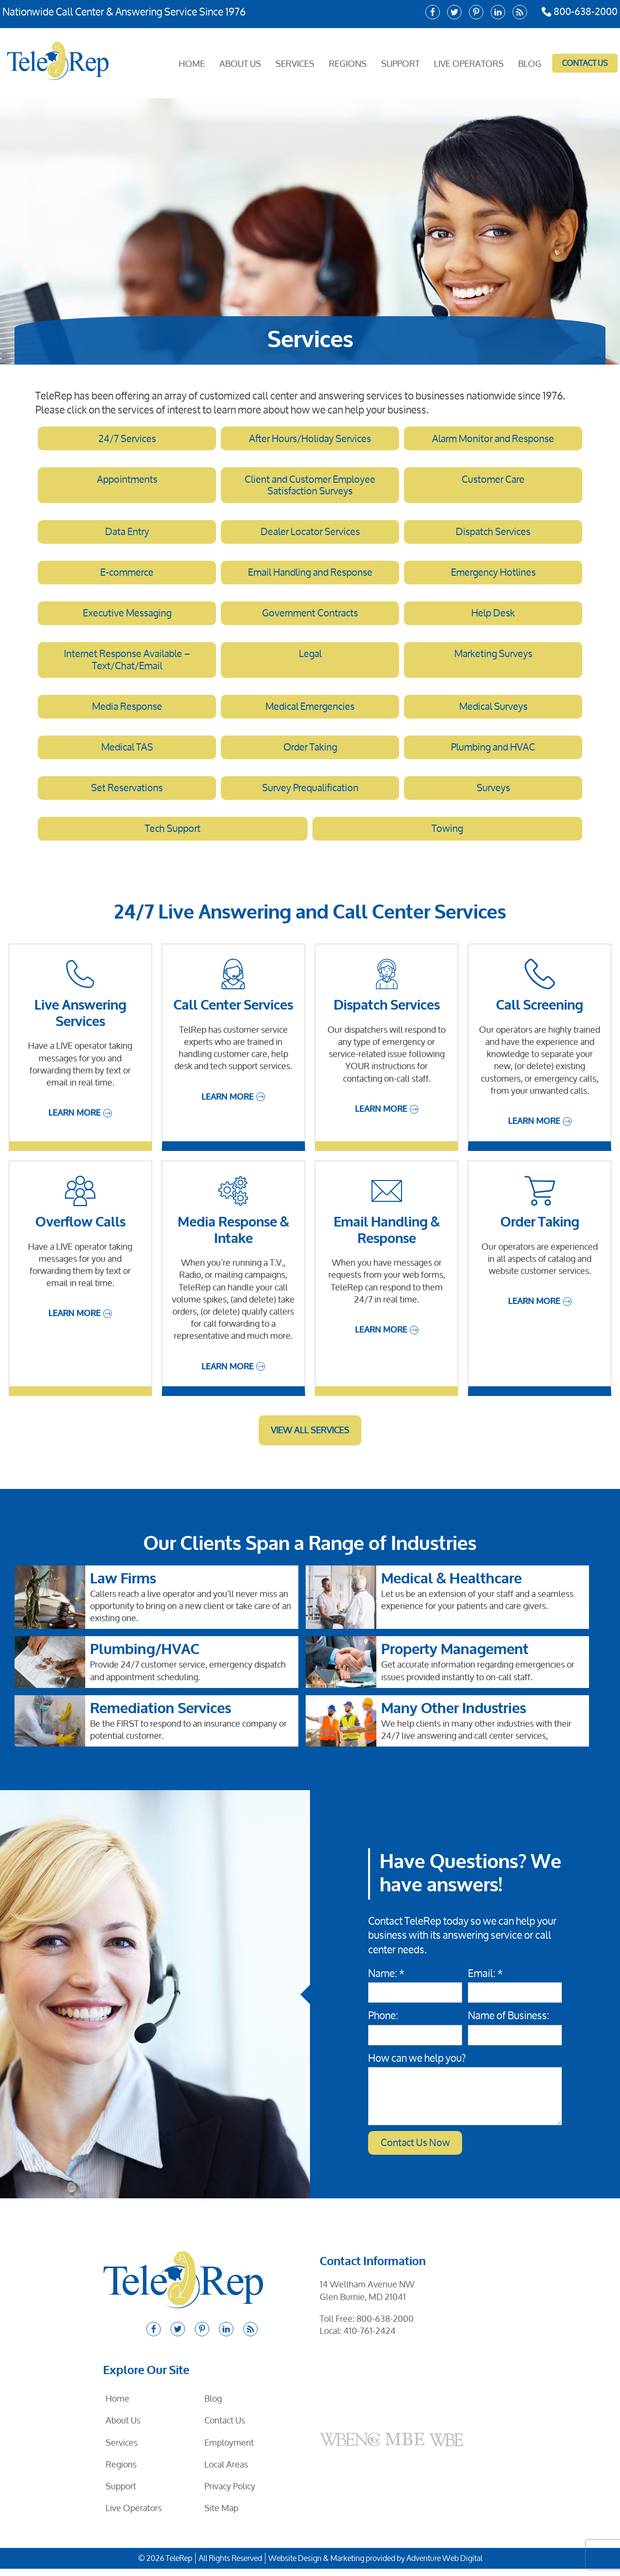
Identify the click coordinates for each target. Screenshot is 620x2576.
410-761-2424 (369, 2338)
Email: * (485, 1980)
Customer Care (493, 480)
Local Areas (226, 2471)
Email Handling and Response (310, 574)
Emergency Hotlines (493, 574)
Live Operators (470, 62)
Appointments (127, 480)
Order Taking (310, 752)
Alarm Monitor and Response (493, 438)
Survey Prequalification (310, 793)
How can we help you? (417, 2065)
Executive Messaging (127, 616)
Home (193, 62)
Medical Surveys (493, 710)
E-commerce (127, 574)
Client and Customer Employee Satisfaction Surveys (310, 486)
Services (296, 62)
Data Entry (127, 533)
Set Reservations (127, 793)
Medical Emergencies (310, 710)
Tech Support (172, 835)
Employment (229, 2449)
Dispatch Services (493, 533)
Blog (531, 62)
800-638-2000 (578, 12)
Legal (310, 657)
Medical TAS (127, 752)
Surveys (493, 793)
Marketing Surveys (493, 657)
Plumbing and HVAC (493, 752)
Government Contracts (310, 616)
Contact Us (585, 63)
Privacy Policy (229, 2493)
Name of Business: (508, 2023)
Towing (447, 835)
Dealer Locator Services (310, 533)
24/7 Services (126, 438)
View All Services (310, 1436)
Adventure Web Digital (444, 2566)
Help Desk (493, 616)
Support (402, 62)
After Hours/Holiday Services (310, 438)
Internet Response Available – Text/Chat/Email (127, 663)
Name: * (386, 1980)
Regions (349, 62)
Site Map (221, 2515)
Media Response (127, 710)
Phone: (383, 2023)
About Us (242, 62)
